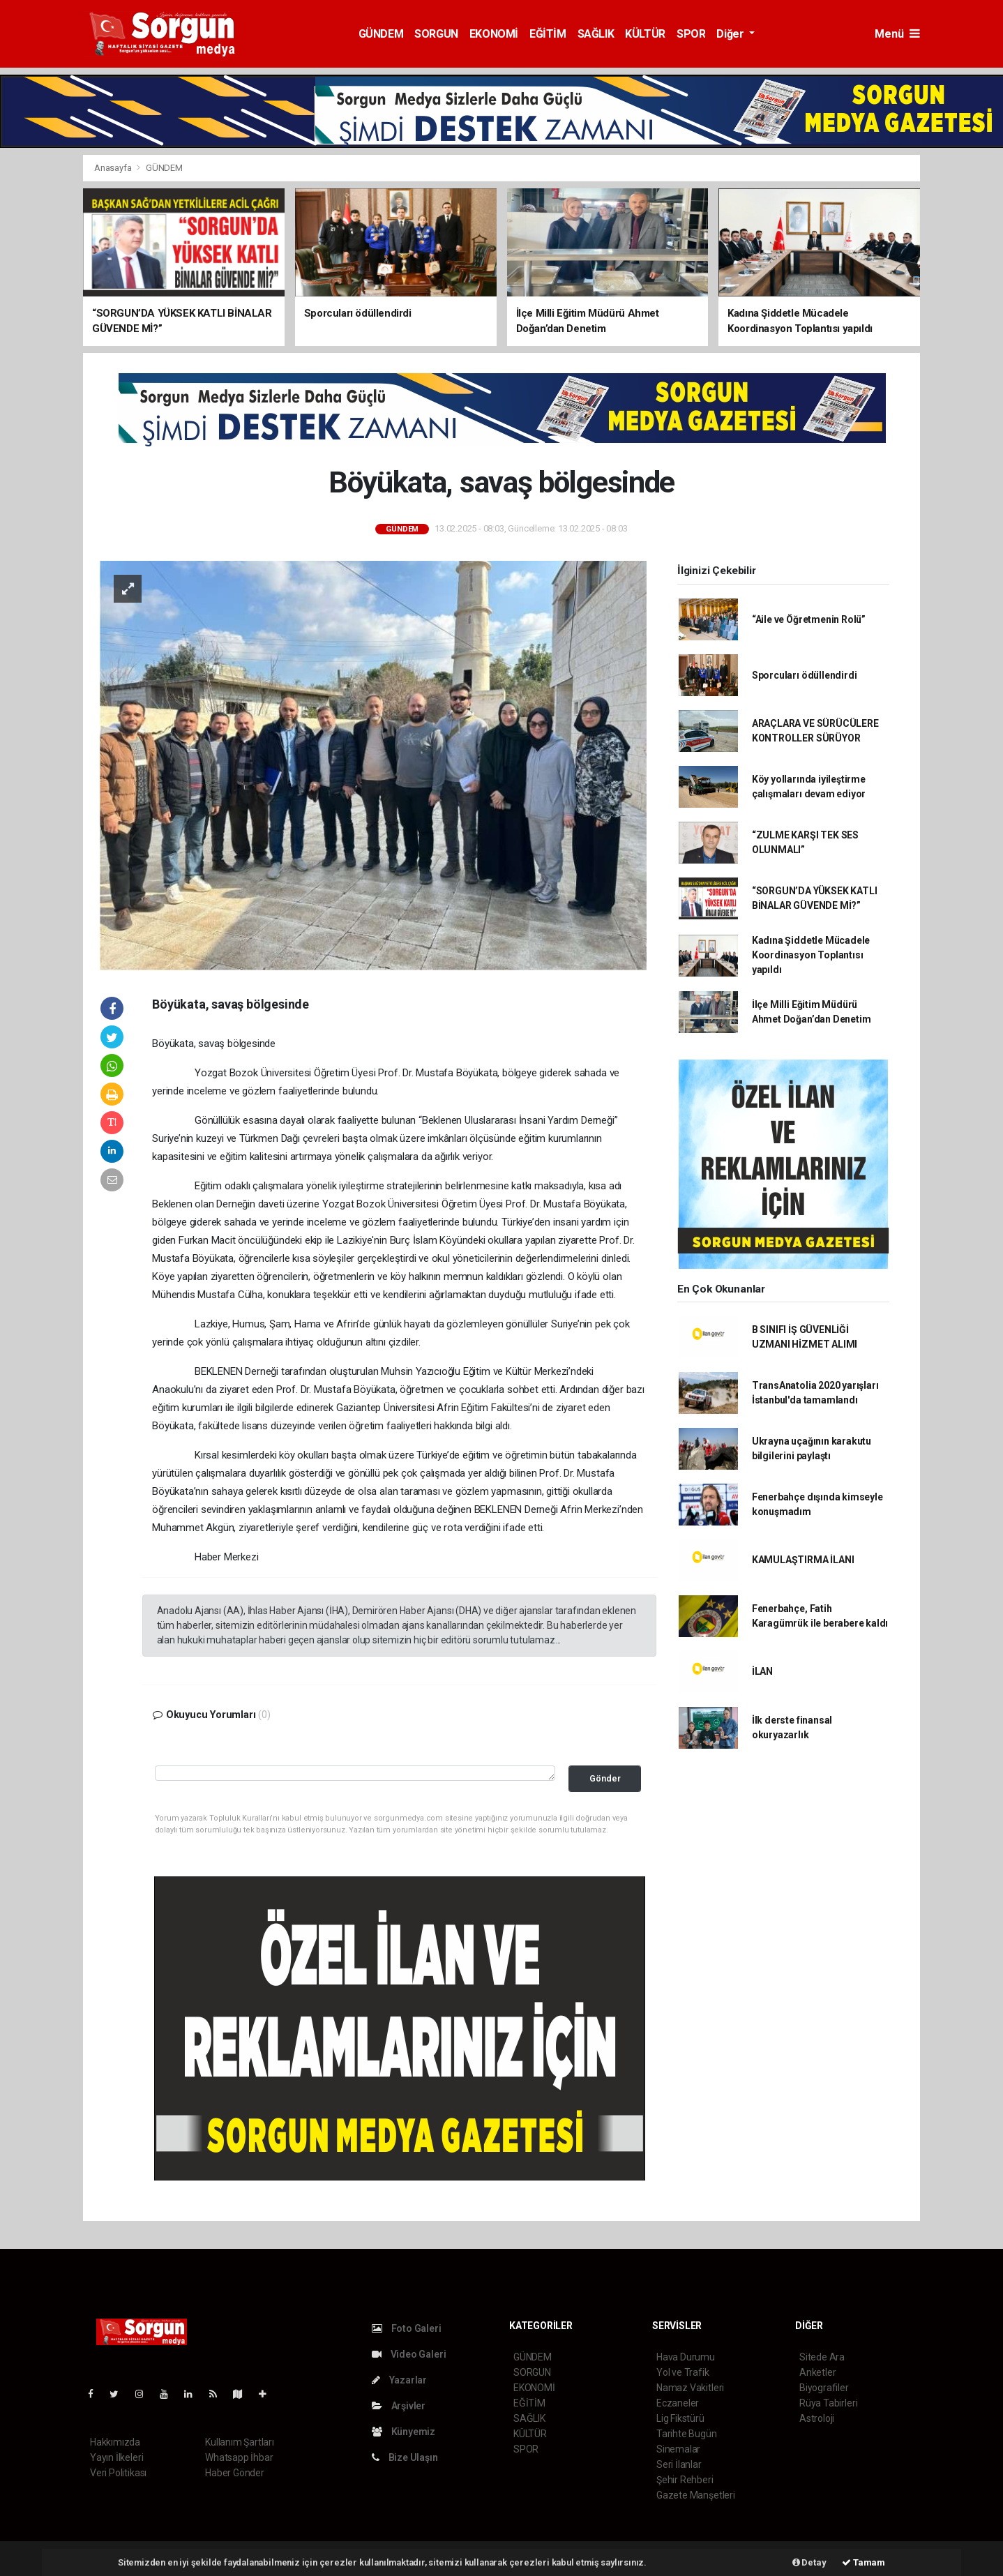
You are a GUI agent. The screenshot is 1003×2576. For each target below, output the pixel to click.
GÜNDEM (381, 33)
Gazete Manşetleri (695, 2495)
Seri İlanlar (679, 2464)
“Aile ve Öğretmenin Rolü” (809, 619)
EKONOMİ (493, 33)
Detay (809, 2562)
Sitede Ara (822, 2357)
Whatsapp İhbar (239, 2457)
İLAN (762, 1671)
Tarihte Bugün (686, 2433)
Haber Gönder (234, 2472)
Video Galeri (409, 2354)
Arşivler (398, 2405)
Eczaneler (677, 2403)
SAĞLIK (596, 33)
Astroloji (816, 2418)
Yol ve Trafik (682, 2372)
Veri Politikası (118, 2472)
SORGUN (436, 33)
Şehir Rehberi (685, 2479)
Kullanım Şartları (239, 2442)
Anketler (817, 2372)
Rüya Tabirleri (828, 2403)
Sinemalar (678, 2449)
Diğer (731, 33)
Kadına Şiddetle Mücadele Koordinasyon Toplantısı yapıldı (811, 955)
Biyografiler (824, 2387)
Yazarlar (399, 2380)
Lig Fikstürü (680, 2418)
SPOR (691, 33)
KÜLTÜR (645, 33)
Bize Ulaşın (405, 2457)
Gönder (605, 1778)
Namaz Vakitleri (690, 2387)
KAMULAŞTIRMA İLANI (803, 1559)
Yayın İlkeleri (116, 2457)
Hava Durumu (685, 2357)
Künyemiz (403, 2431)
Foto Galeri (407, 2328)
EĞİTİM (547, 33)
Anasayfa (113, 168)
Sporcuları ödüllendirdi (804, 675)
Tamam (863, 2562)
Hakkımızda (115, 2442)
